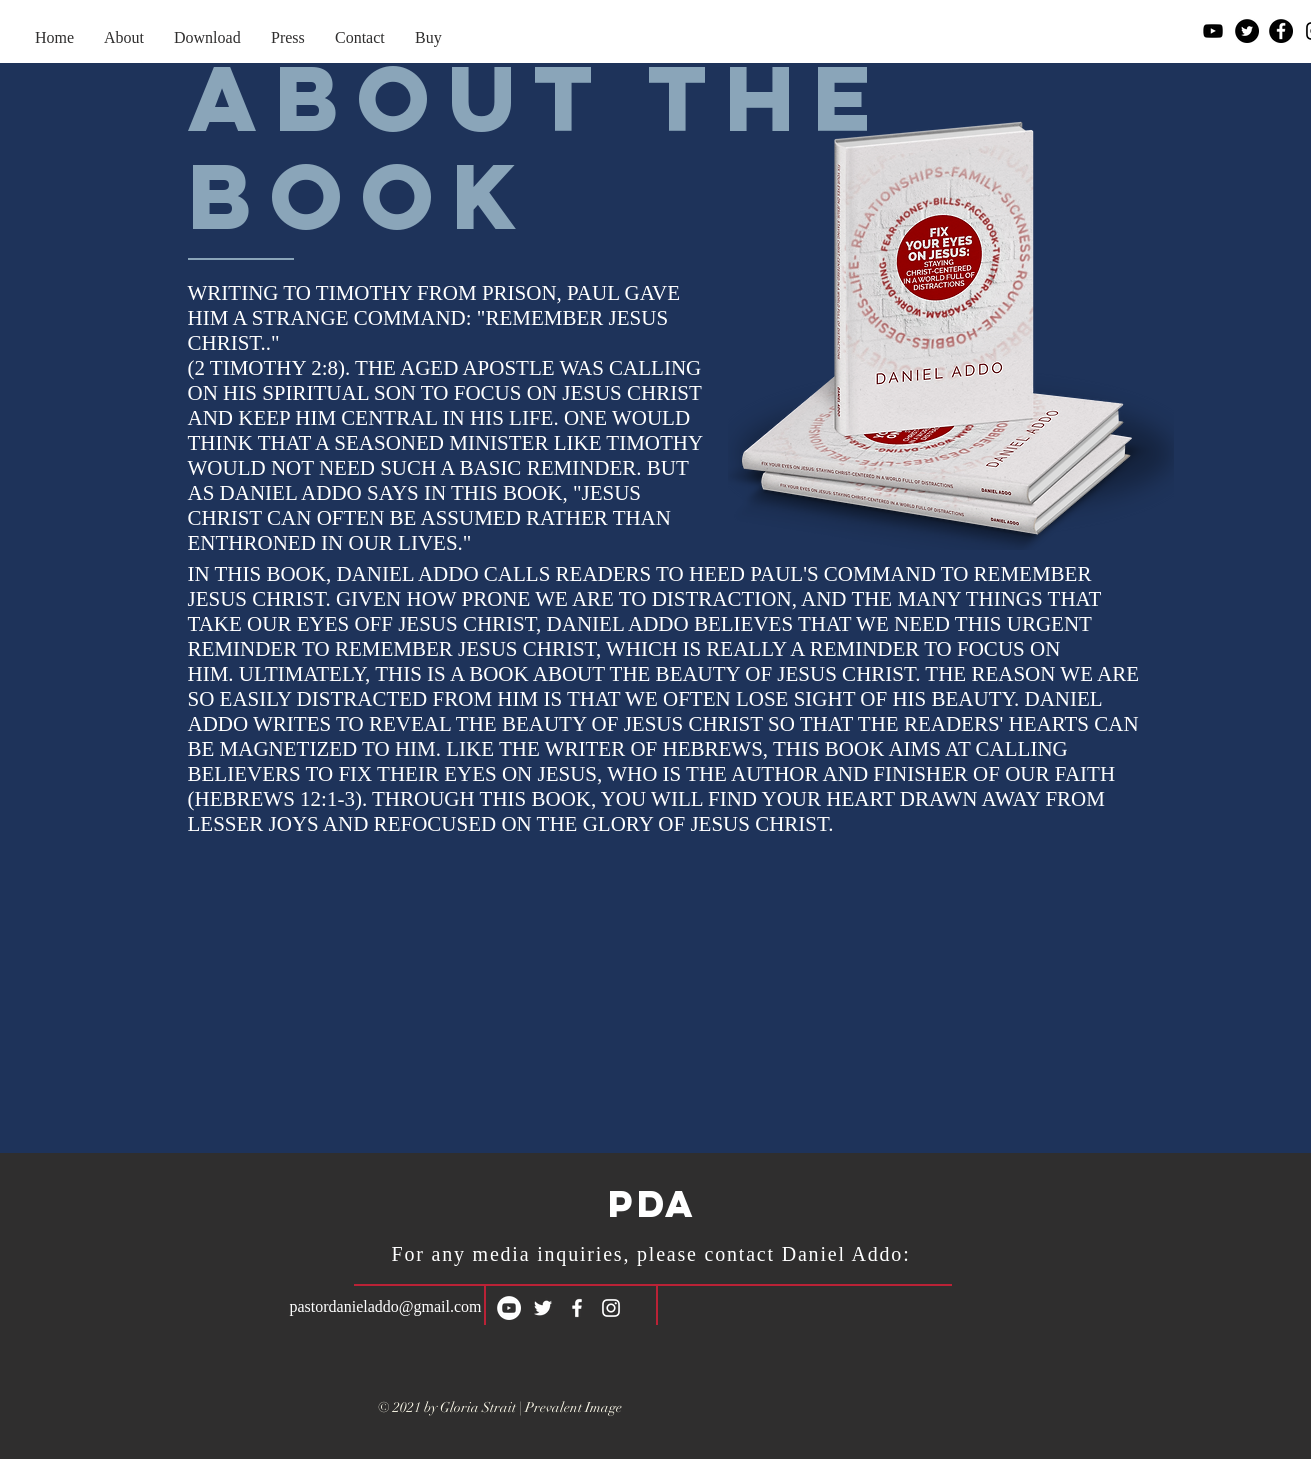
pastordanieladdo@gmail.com (386, 1306)
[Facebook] (1281, 31)
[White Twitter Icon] (543, 1308)
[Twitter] (1247, 31)
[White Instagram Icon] (611, 1308)
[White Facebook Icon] (577, 1308)
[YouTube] (1213, 31)
